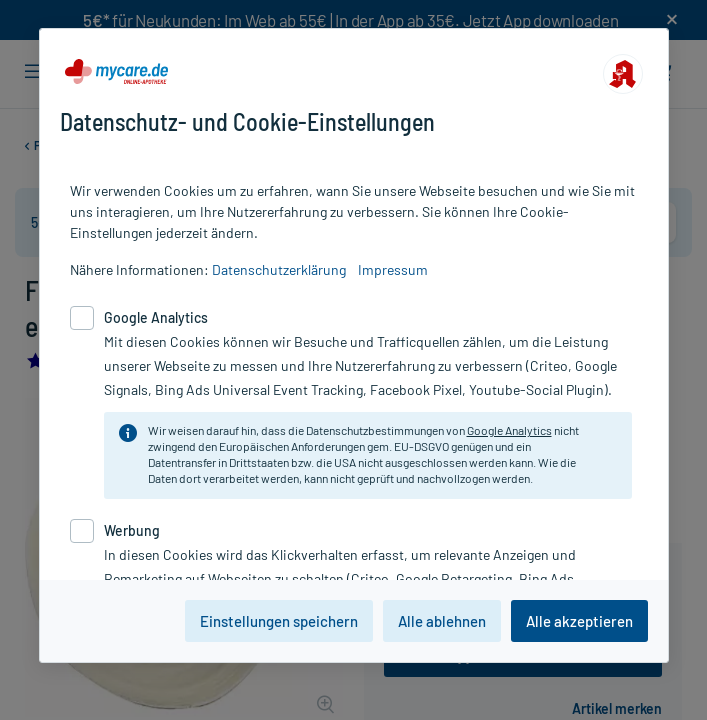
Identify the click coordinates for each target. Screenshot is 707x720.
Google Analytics (509, 430)
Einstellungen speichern (279, 621)
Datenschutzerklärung (279, 269)
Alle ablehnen (442, 621)
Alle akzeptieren (579, 621)
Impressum (393, 269)
